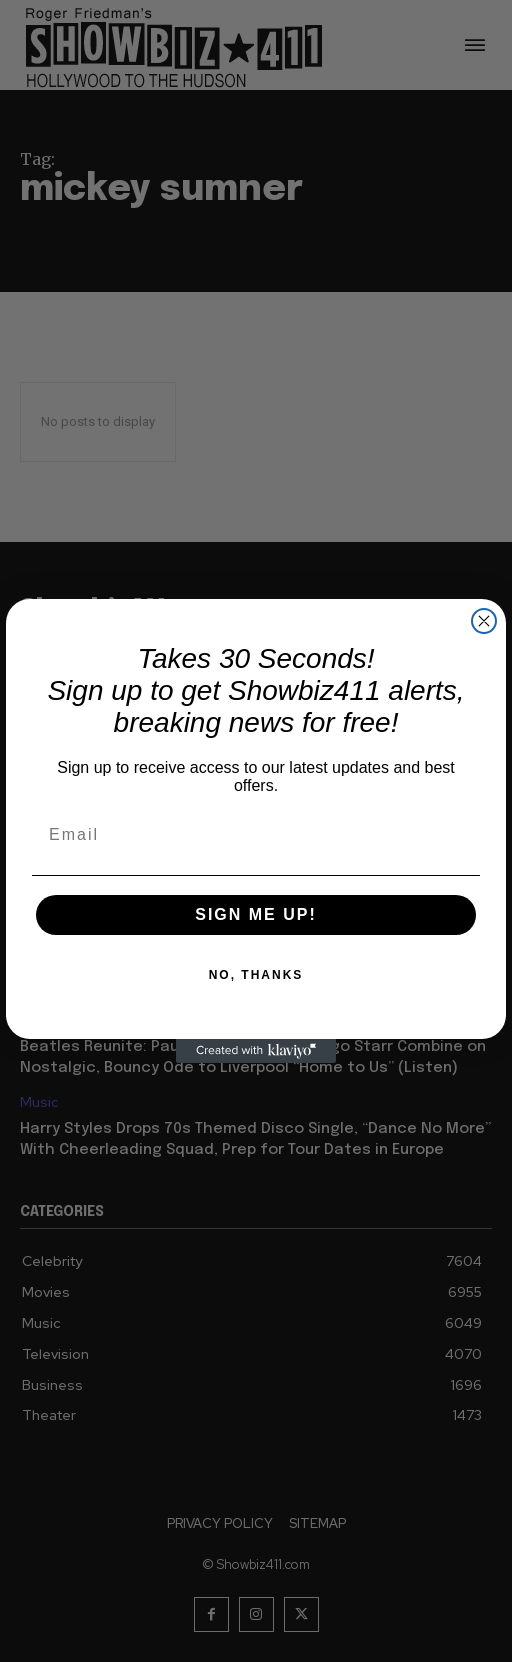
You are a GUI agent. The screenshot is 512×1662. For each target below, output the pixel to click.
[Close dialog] (484, 621)
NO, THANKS (256, 975)
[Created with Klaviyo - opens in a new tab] (256, 1051)
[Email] (256, 835)
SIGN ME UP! (256, 914)
